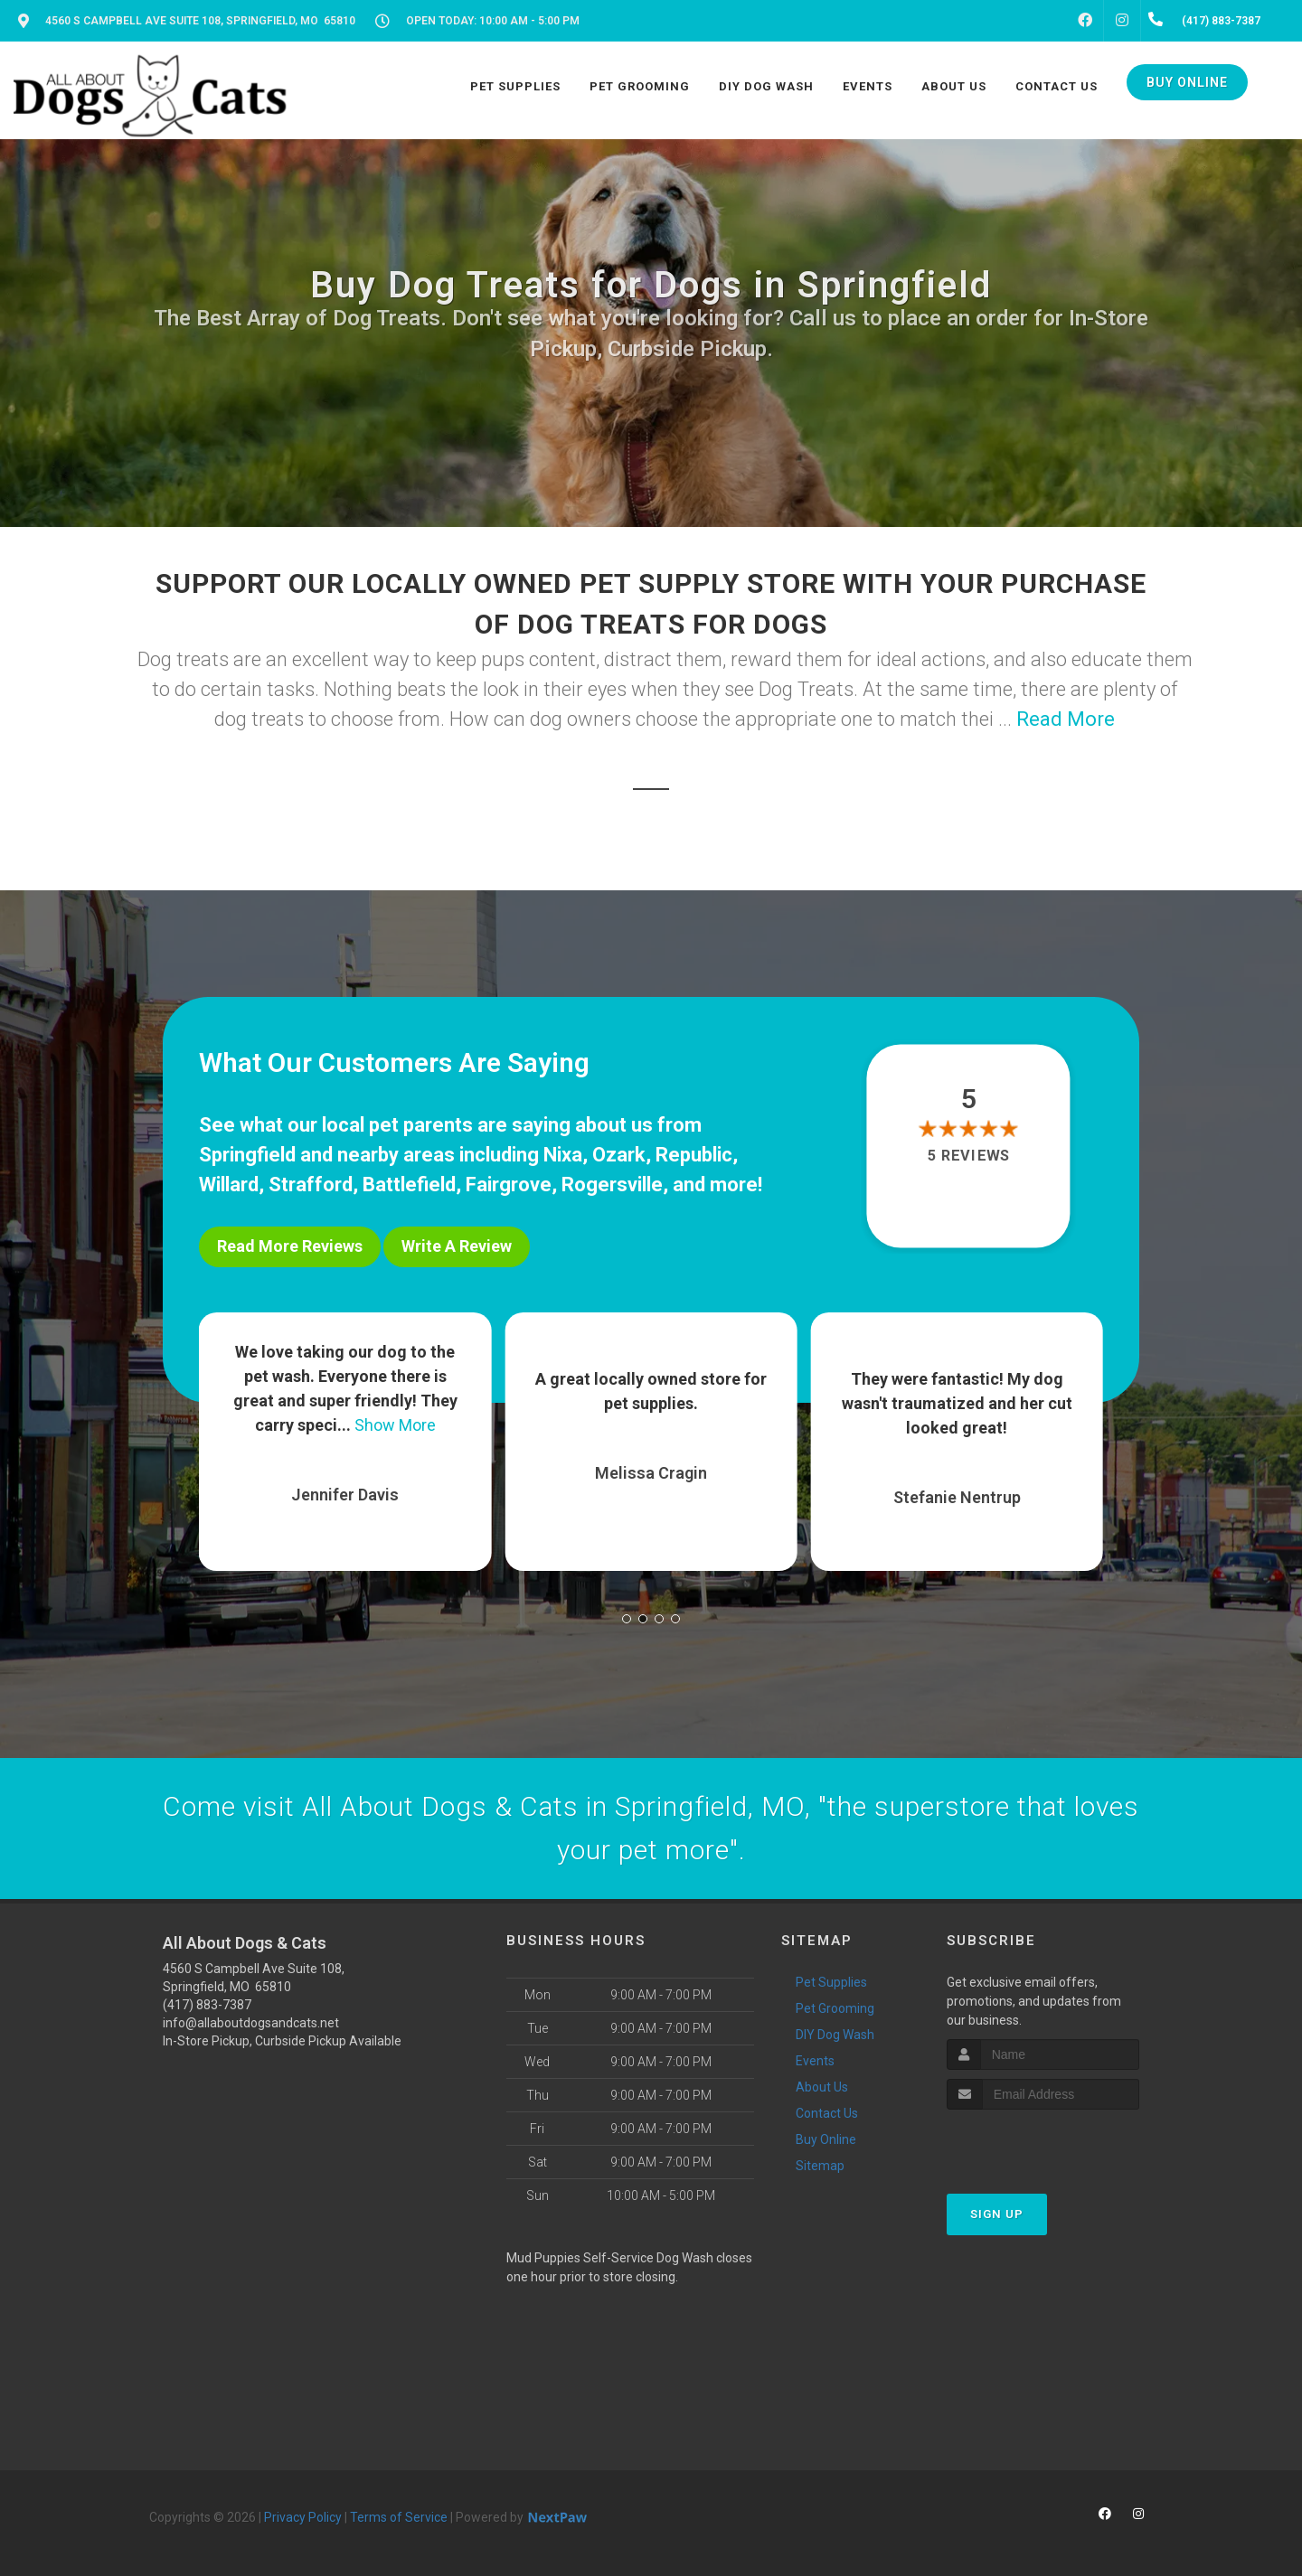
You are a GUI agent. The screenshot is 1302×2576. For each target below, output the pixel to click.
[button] (626, 1618)
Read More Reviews (290, 1245)
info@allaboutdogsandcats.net (251, 2023)
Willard (229, 1184)
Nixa (562, 1154)
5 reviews (969, 1155)
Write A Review (456, 1245)
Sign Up (997, 2214)
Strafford (311, 1184)
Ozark (619, 1154)
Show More (395, 1424)
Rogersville (612, 1184)
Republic (694, 1154)
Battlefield (409, 1184)
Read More (1065, 719)
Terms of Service (399, 2517)
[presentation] (1043, 2143)
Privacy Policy (303, 2517)
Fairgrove (509, 1184)
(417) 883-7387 (207, 2005)
